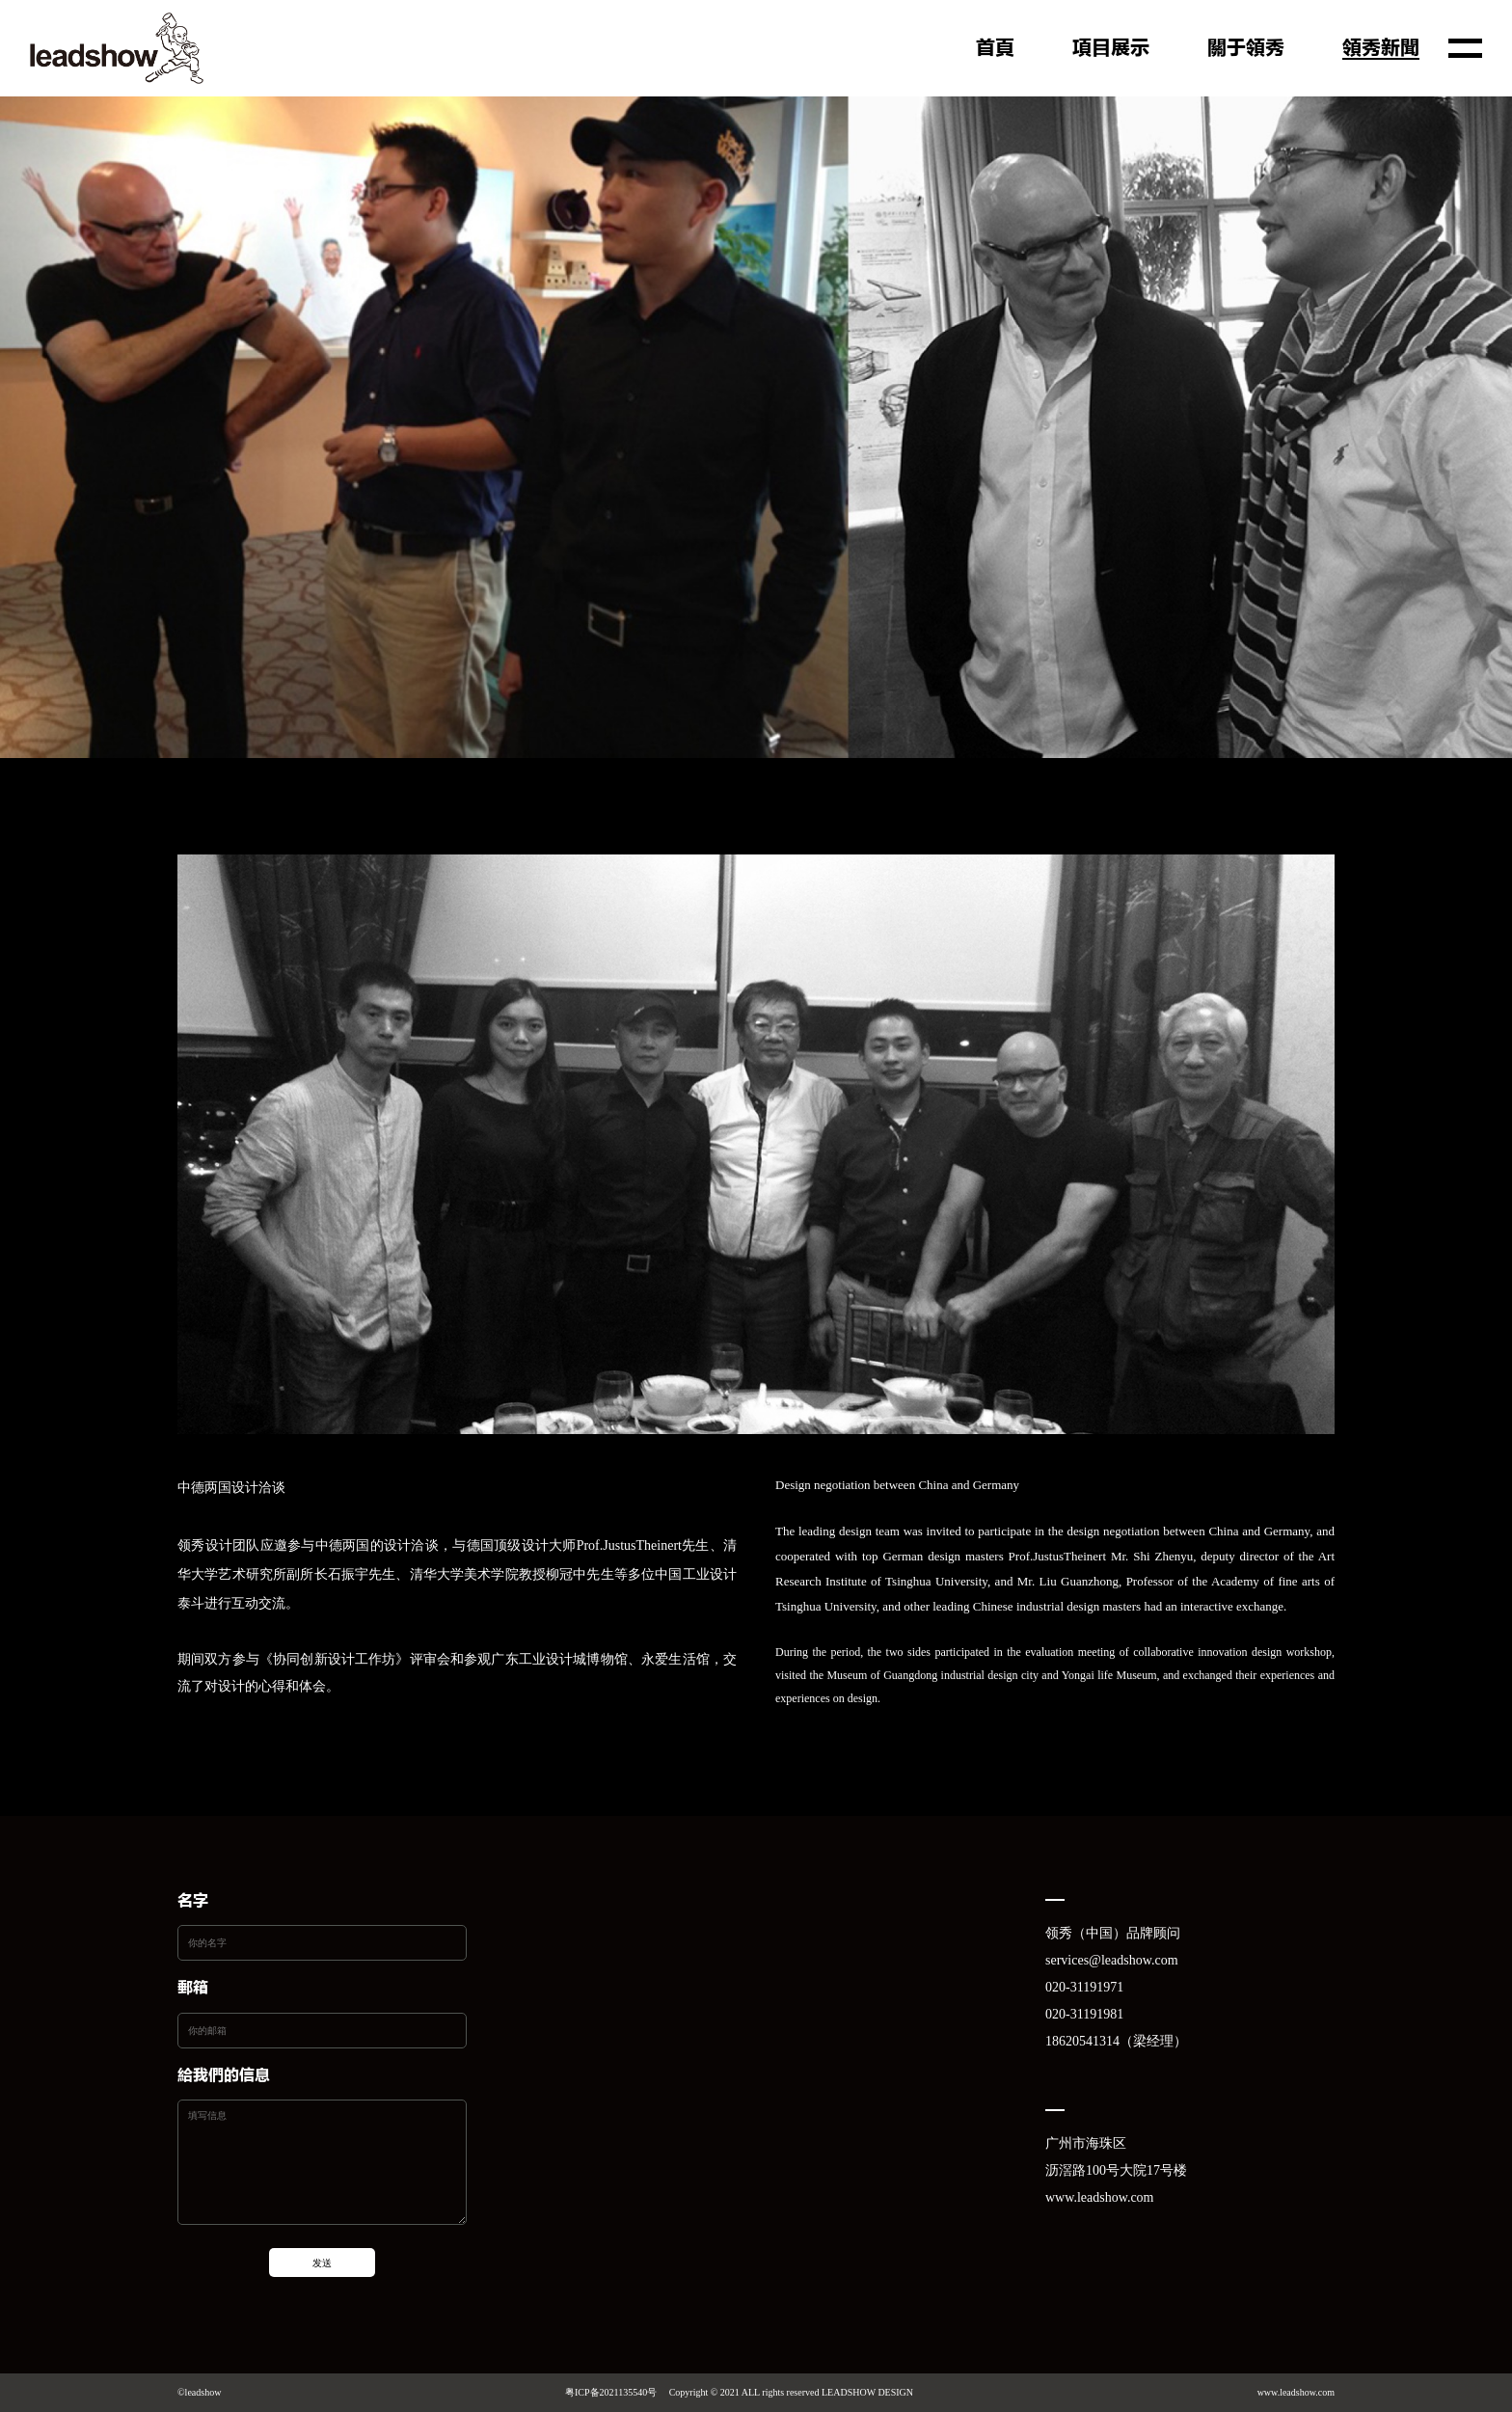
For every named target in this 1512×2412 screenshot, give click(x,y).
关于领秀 (1245, 49)
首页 (995, 49)
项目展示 (1110, 49)
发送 (322, 2263)
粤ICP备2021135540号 (611, 2392)
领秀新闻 (1380, 49)
